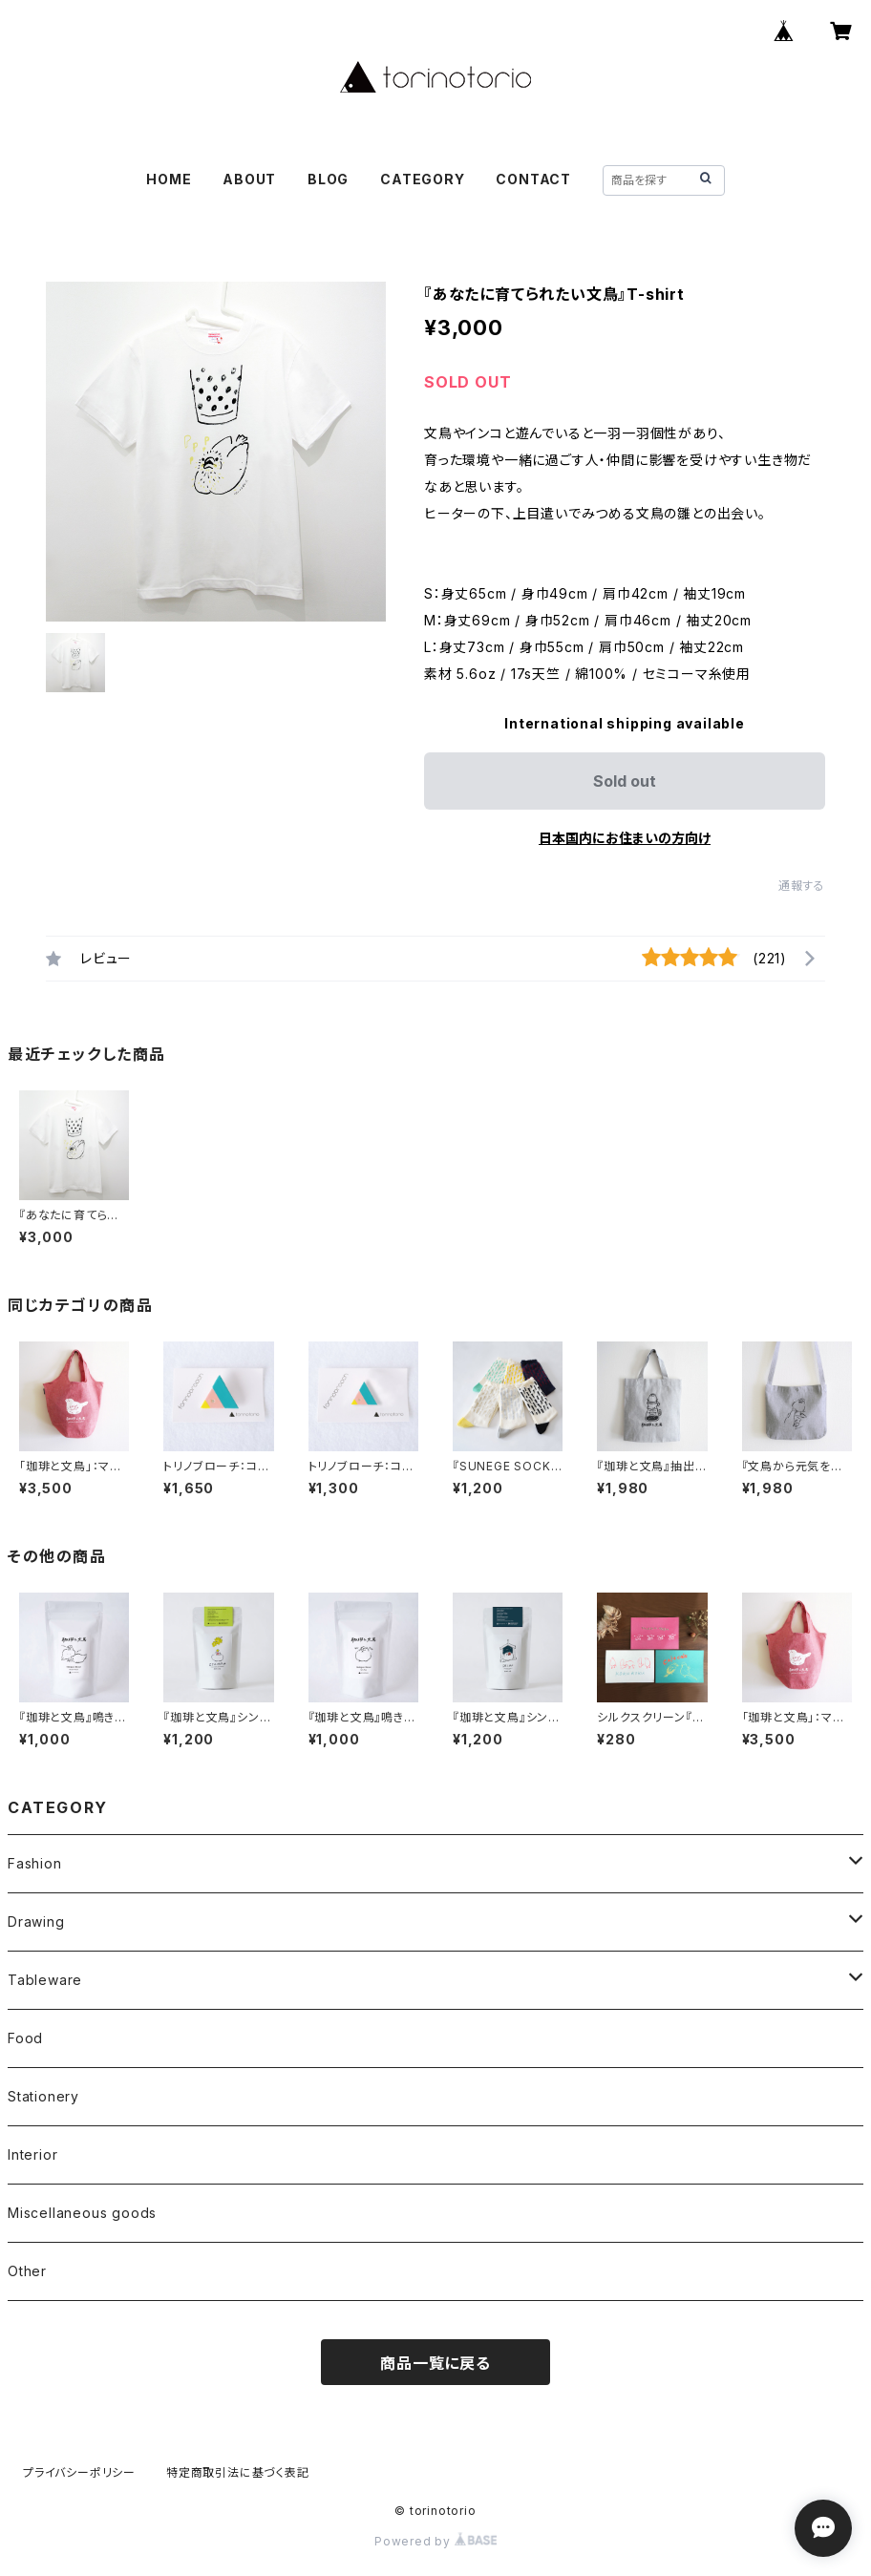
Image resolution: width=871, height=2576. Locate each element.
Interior (32, 2154)
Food (25, 2038)
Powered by (435, 2541)
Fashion (35, 1863)
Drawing (36, 1921)
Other (27, 2271)
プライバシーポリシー (79, 2472)
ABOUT (249, 179)
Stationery (43, 2096)
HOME (168, 179)
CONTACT (533, 179)
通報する (801, 885)
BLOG (328, 179)
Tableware (45, 1980)
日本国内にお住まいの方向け (625, 838)
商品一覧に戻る (435, 2363)
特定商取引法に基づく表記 (237, 2472)
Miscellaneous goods (82, 2213)
